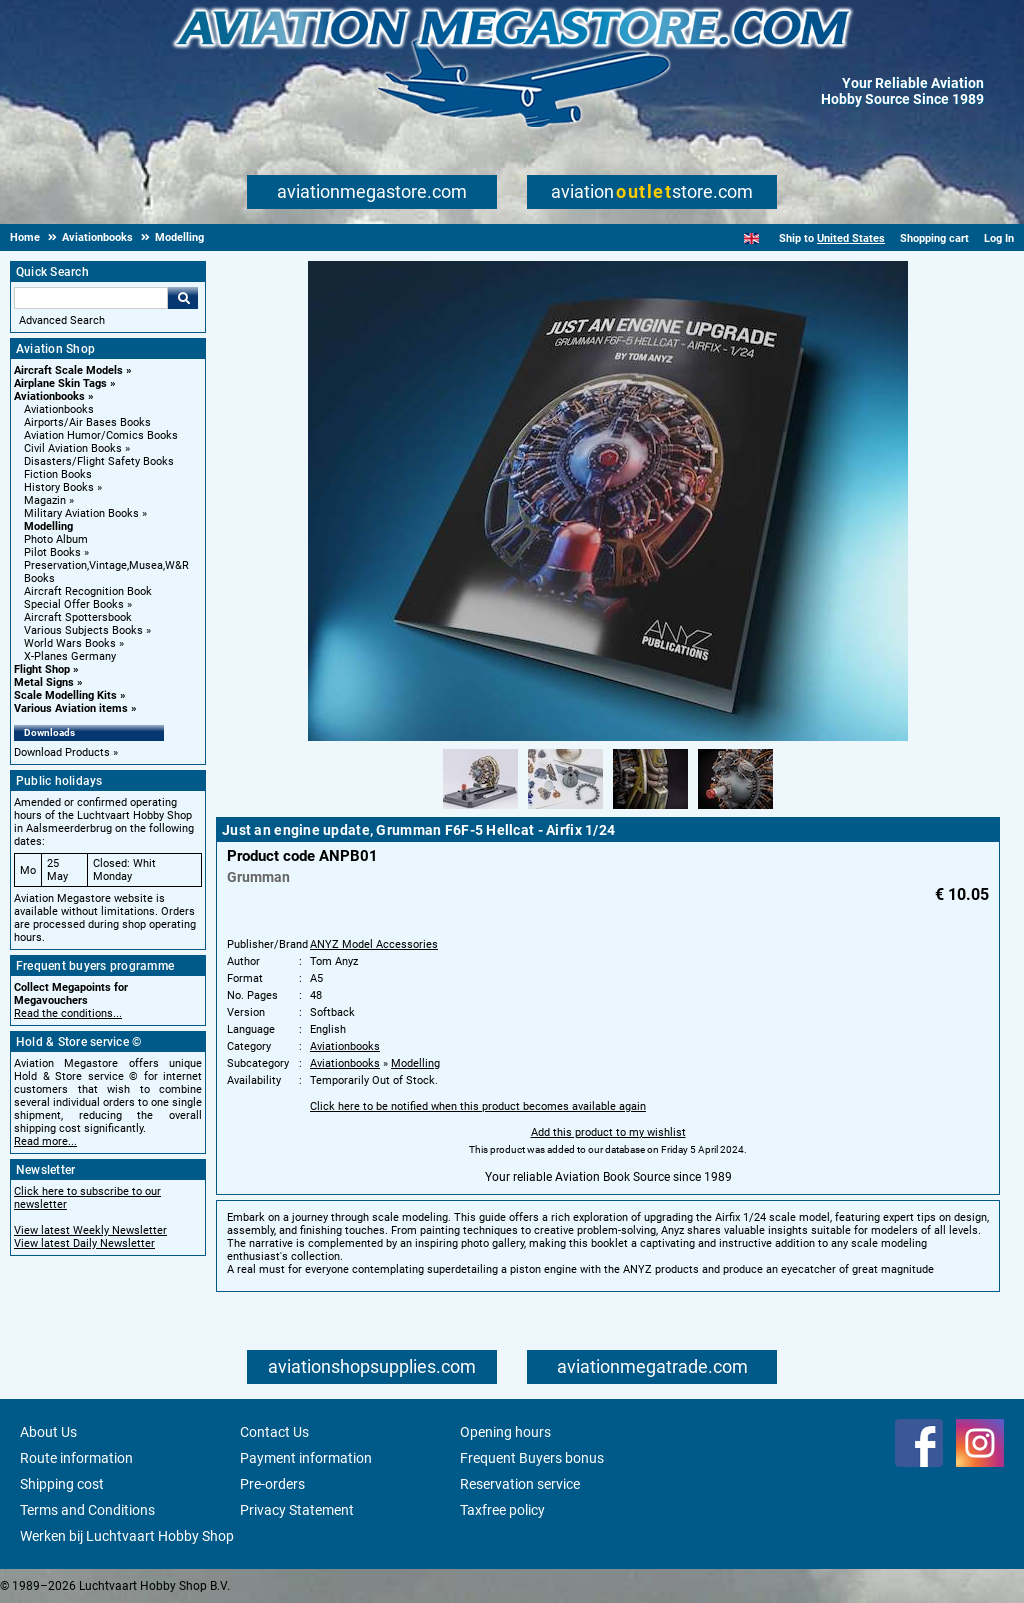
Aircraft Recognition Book (88, 591)
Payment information (306, 1458)
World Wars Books (70, 643)
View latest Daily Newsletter (84, 1243)
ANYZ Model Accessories (374, 944)
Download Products (62, 752)
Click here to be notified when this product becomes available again (478, 1106)
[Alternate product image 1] (480, 810)
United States (851, 238)
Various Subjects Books (83, 630)
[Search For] (91, 298)
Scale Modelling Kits (65, 695)
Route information (76, 1458)
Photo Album (56, 539)
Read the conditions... (68, 1013)
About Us (48, 1432)
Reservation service (520, 1484)
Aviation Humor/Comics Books (101, 435)
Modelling (48, 526)
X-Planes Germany (70, 656)
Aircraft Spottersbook (78, 617)
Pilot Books (52, 552)
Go (183, 298)
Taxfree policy (502, 1510)
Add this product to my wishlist (608, 1132)
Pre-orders (272, 1484)
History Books (59, 487)
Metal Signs (44, 682)
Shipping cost (62, 1484)
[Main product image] (608, 737)
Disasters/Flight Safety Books (99, 461)
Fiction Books (58, 474)
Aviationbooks (49, 396)
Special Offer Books (74, 604)
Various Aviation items (71, 708)
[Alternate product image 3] (650, 810)
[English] (751, 238)
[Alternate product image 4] (735, 810)
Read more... (45, 1141)
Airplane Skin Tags (60, 383)
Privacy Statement (297, 1510)
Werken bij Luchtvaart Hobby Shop (127, 1536)
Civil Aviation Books (73, 448)
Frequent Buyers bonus (532, 1458)
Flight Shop (42, 669)
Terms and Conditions (87, 1510)
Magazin (45, 500)
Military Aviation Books (81, 513)
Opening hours (505, 1432)
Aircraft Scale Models (68, 370)
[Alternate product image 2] (565, 810)
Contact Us (274, 1432)
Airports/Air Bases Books (87, 422)
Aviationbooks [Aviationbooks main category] (59, 409)
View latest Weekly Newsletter (90, 1230)
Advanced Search (62, 320)
